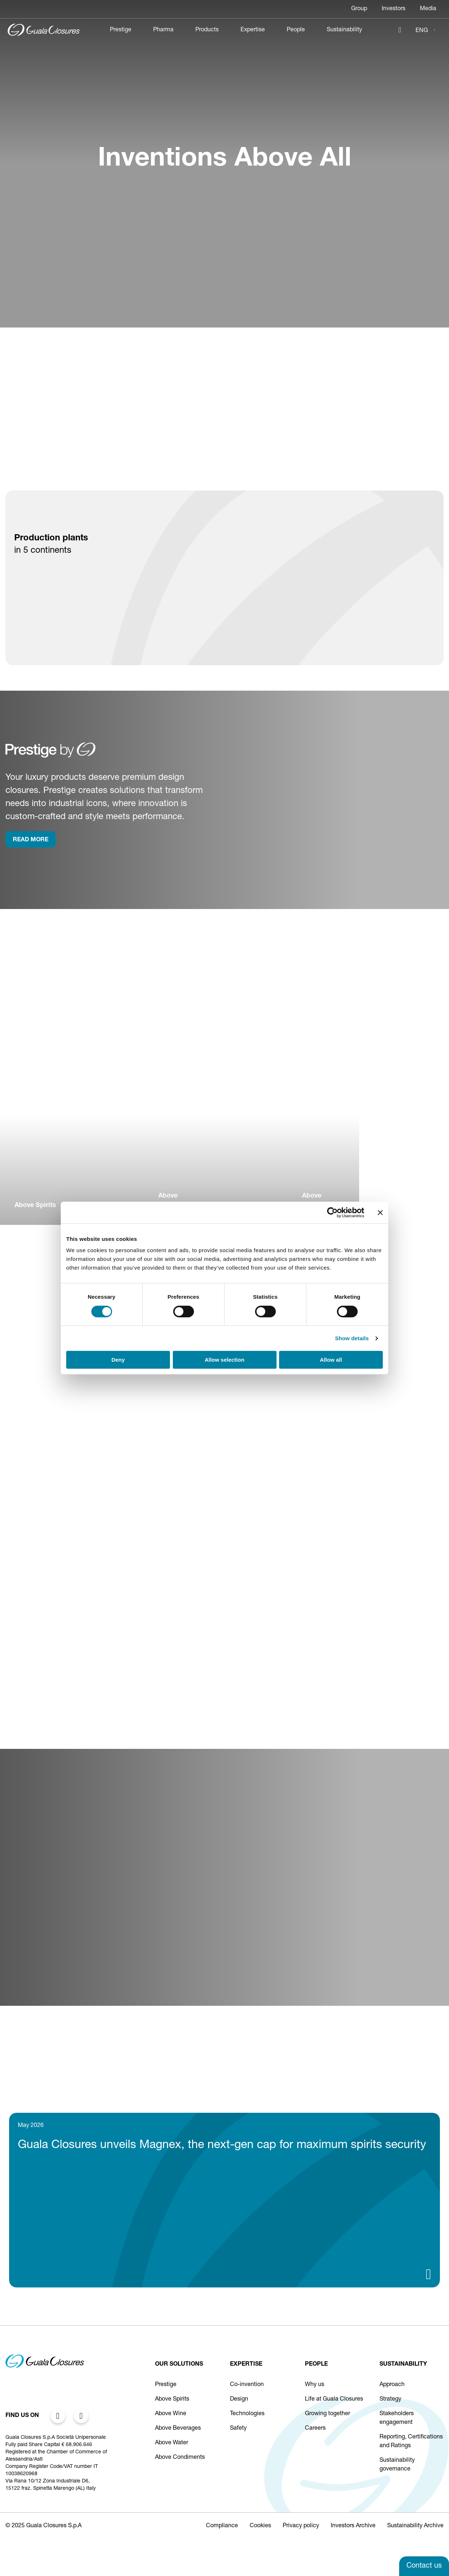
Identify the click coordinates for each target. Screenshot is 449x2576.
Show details (352, 1338)
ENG (422, 31)
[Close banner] (380, 1212)
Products (207, 30)
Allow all (331, 1360)
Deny (118, 1360)
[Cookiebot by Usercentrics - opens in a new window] (332, 1212)
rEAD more (30, 840)
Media (428, 9)
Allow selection (224, 1360)
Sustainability (344, 30)
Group (359, 9)
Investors (393, 9)
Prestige (120, 30)
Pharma (163, 30)
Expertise (253, 30)
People (296, 30)
